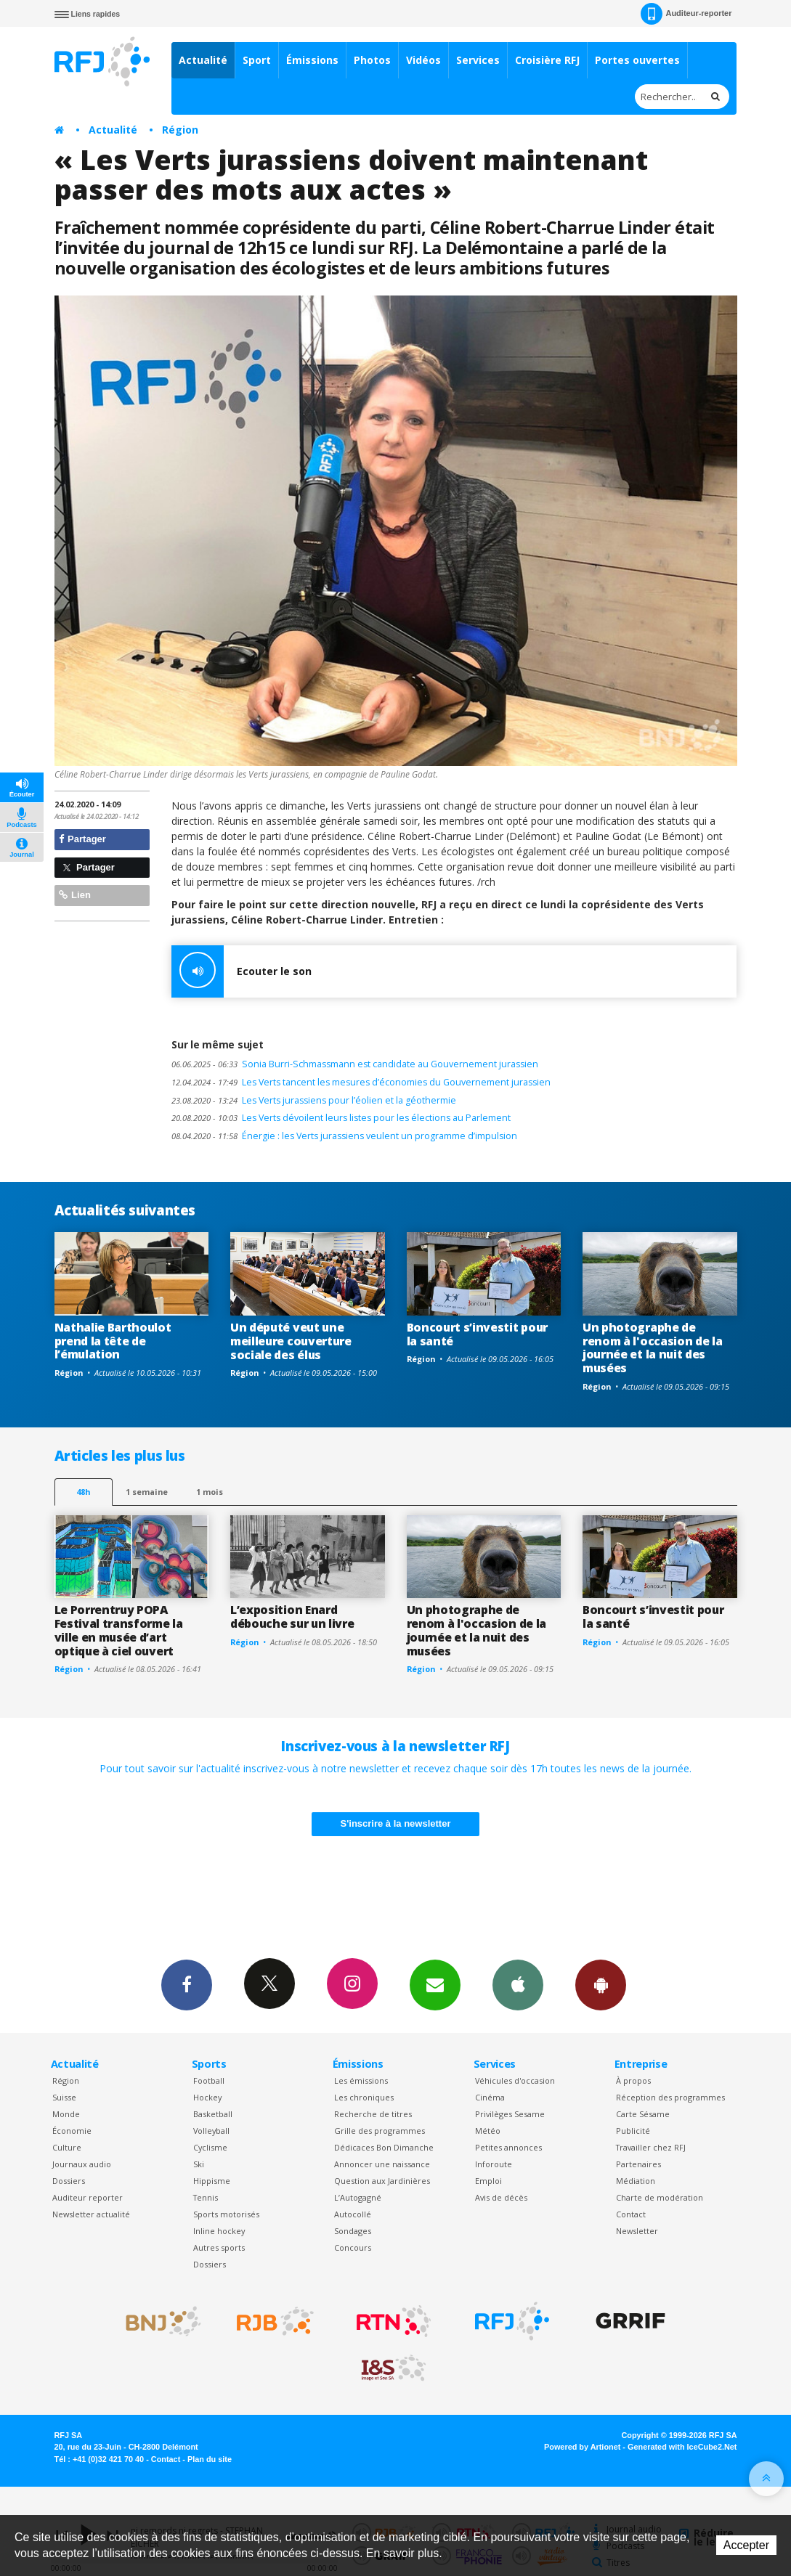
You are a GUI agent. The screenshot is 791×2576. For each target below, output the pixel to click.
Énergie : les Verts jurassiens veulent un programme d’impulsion (344, 1136)
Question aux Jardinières (382, 2180)
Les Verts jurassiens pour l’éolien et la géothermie (313, 1100)
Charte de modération (659, 2197)
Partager (82, 838)
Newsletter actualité (91, 2214)
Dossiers (68, 2180)
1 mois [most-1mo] (209, 1491)
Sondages (352, 2230)
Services (478, 60)
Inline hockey (219, 2230)
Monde (66, 2114)
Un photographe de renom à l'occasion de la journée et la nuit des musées (652, 1348)
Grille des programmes (379, 2130)
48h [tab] (83, 1491)
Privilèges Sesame (510, 2114)
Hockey (207, 2097)
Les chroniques (364, 2097)
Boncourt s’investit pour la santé (477, 1334)
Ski (198, 2164)
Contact (631, 2214)
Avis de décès (501, 2197)
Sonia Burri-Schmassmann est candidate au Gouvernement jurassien (354, 1064)
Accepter (746, 2545)
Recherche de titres (373, 2114)
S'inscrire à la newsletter (396, 1823)
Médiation (635, 2180)
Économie (72, 2130)
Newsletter (637, 2230)
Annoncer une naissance (382, 2164)
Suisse (64, 2097)
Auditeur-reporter (686, 14)
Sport (257, 60)
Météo (487, 2130)
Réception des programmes (670, 2097)
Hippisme (211, 2180)
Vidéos (423, 60)
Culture (66, 2147)
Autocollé (352, 2214)
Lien (75, 894)
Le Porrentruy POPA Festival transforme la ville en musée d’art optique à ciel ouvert (118, 1630)
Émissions (312, 60)
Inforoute (493, 2164)
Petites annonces (508, 2147)
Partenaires (638, 2164)
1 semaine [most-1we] (147, 1491)
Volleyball (211, 2130)
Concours (352, 2247)
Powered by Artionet (582, 2446)
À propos (633, 2080)
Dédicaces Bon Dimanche (384, 2147)
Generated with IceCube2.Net (682, 2446)
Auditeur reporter (87, 2197)
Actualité (203, 60)
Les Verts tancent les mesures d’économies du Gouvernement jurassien (361, 1082)
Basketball (212, 2114)
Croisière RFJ (547, 60)
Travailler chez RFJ (651, 2147)
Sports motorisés (226, 2214)
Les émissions (361, 2080)
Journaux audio (81, 2164)
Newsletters (435, 1984)
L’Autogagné (357, 2197)
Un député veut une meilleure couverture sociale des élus (291, 1341)
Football (208, 2080)
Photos (372, 60)
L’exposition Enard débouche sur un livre (292, 1616)
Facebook (186, 1984)
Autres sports (219, 2247)
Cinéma (490, 2097)
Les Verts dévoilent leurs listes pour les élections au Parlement (341, 1118)
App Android (600, 1984)
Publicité (633, 2130)
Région (180, 129)
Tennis (205, 2197)
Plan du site (209, 2459)
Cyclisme (210, 2147)
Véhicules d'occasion (515, 2080)
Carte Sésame (643, 2114)
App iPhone (517, 1984)
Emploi (488, 2180)
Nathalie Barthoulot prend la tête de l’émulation (112, 1341)
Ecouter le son (241, 971)
